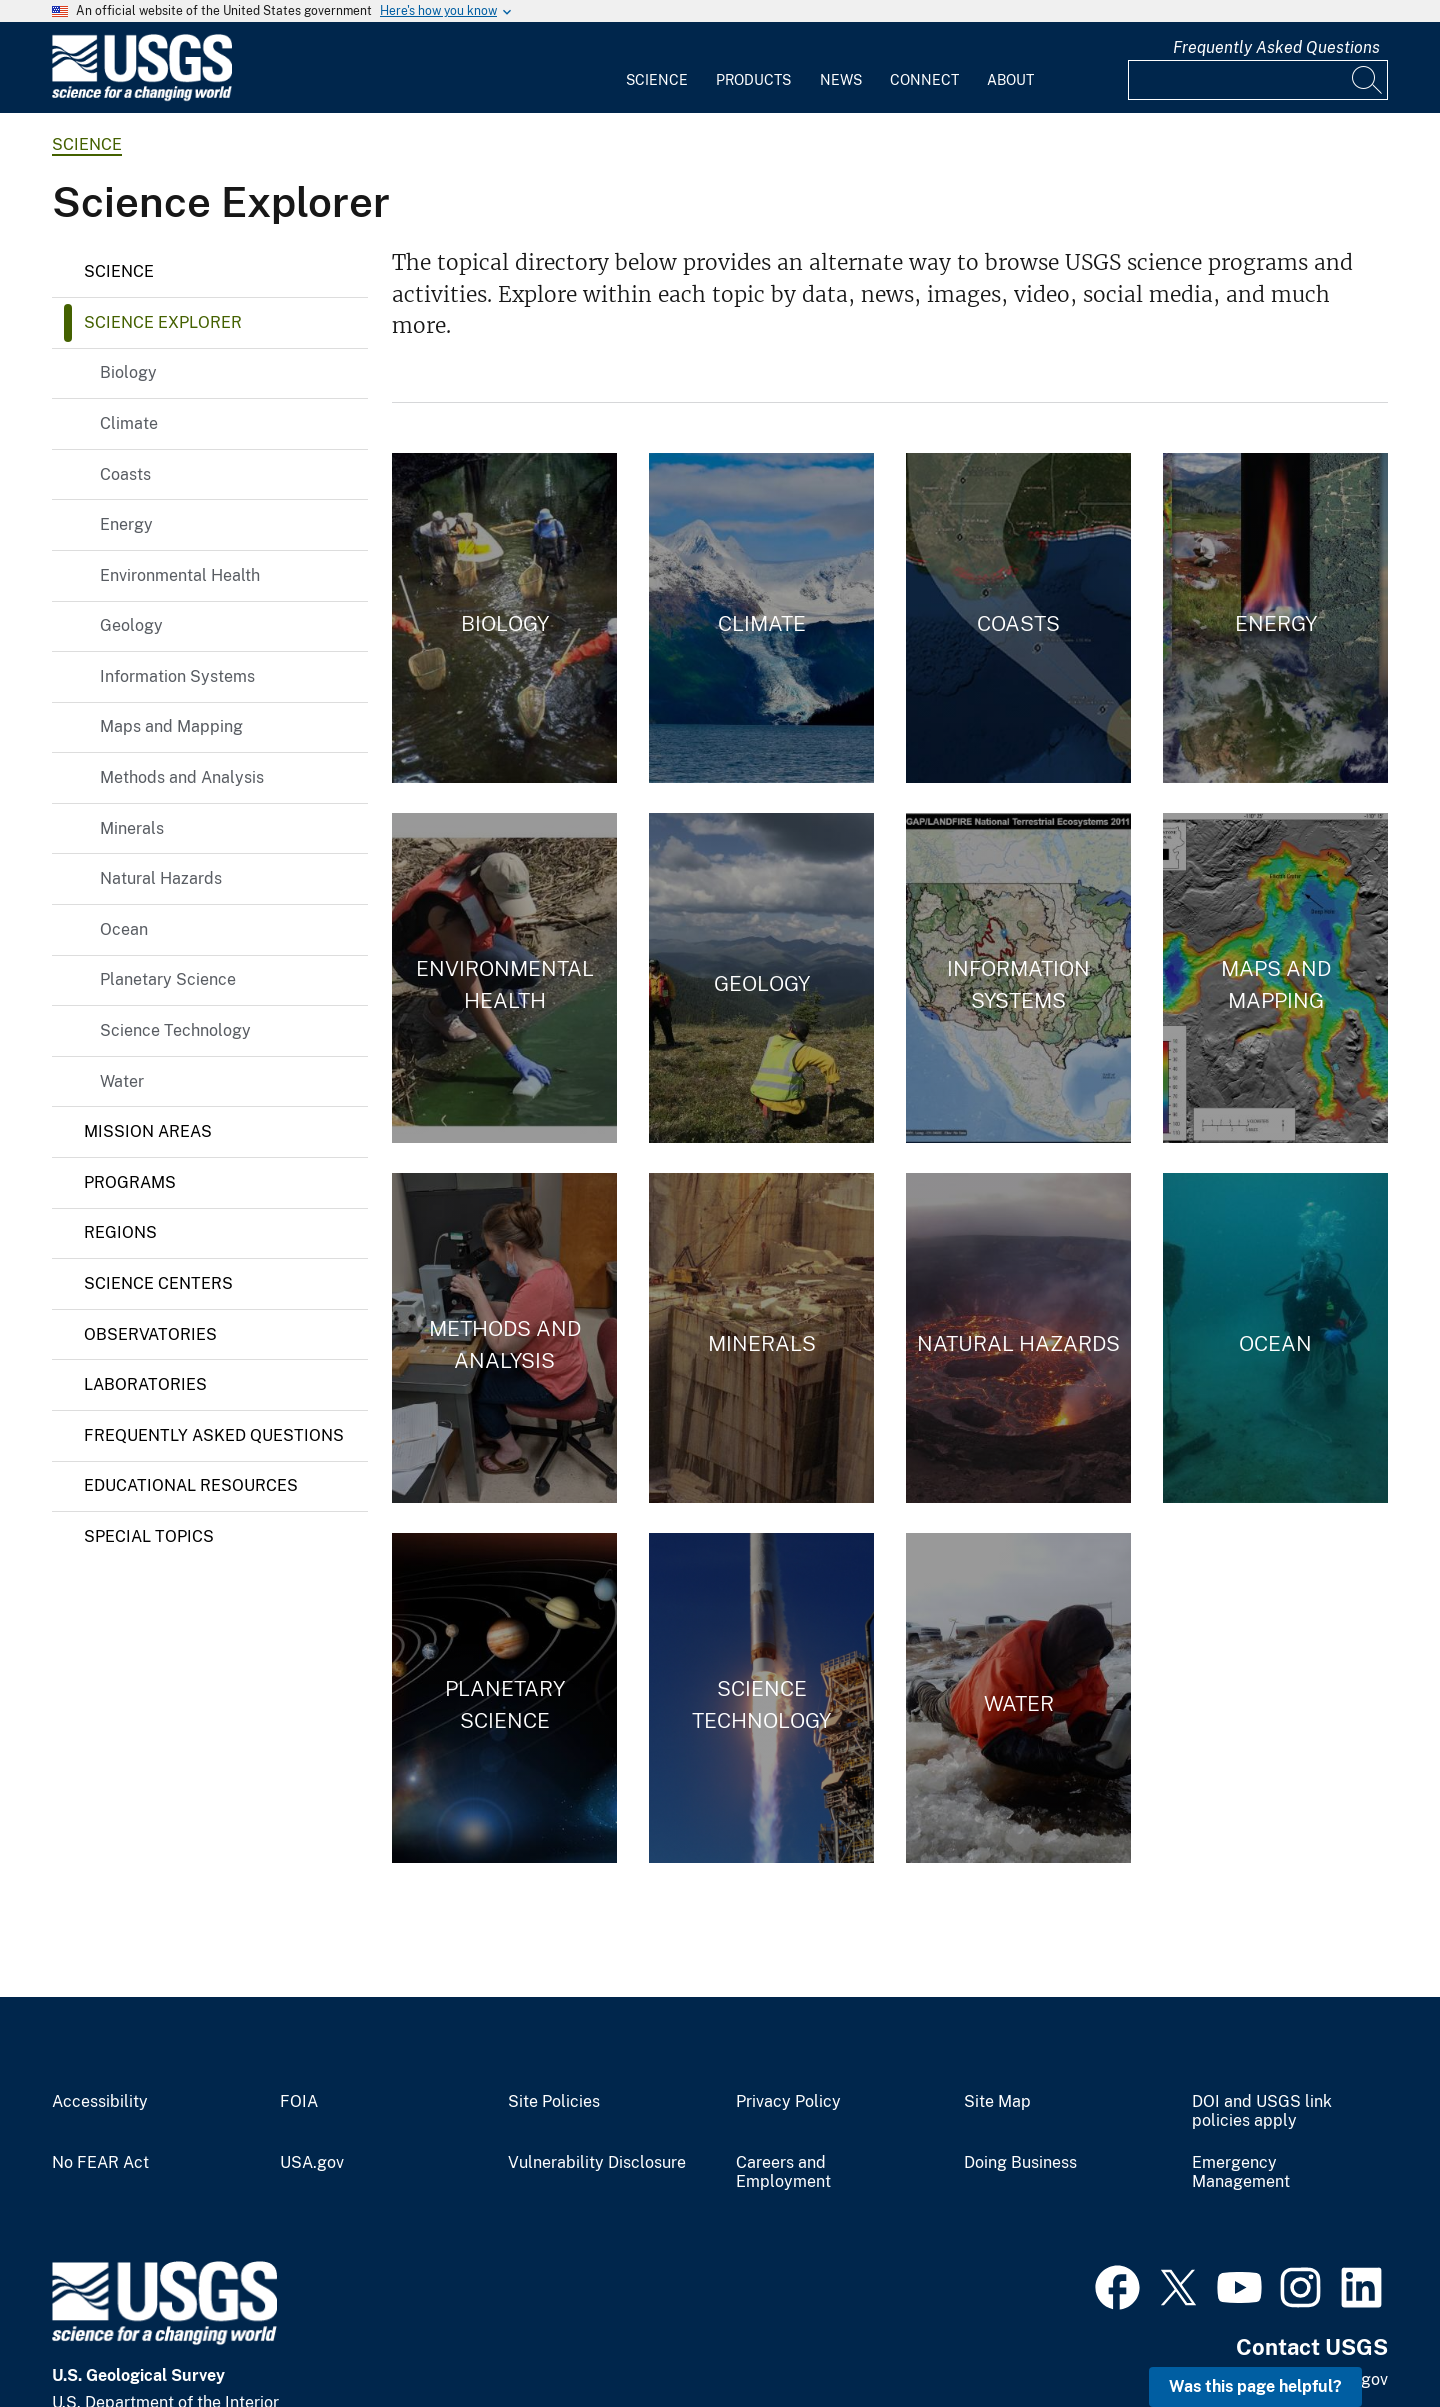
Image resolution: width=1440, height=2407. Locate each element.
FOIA (299, 2102)
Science (657, 80)
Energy (126, 524)
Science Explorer (163, 322)
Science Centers (158, 1283)
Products (753, 80)
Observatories (150, 1334)
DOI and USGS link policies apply (1262, 2111)
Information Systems (177, 676)
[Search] (1368, 80)
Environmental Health (180, 575)
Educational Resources (191, 1485)
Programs (130, 1182)
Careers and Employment (783, 2172)
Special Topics (149, 1536)
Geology (131, 625)
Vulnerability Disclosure (597, 2163)
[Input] (1258, 80)
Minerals (132, 828)
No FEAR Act (100, 2163)
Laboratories (145, 1384)
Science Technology (175, 1030)
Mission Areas (148, 1131)
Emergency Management (1241, 2172)
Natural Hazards (161, 878)
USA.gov (312, 2163)
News (841, 80)
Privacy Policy (788, 2102)
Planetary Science (168, 979)
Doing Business (1020, 2163)
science (87, 144)
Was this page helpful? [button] (1255, 2386)
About (1010, 80)
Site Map (997, 2102)
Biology (128, 372)
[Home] (142, 96)
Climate (129, 423)
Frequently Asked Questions (1276, 47)
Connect (924, 80)
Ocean (124, 929)
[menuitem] (657, 68)
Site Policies (554, 2102)
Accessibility (100, 2102)
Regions (120, 1232)
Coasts (125, 474)
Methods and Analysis (182, 777)
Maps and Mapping (171, 726)
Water (122, 1081)
